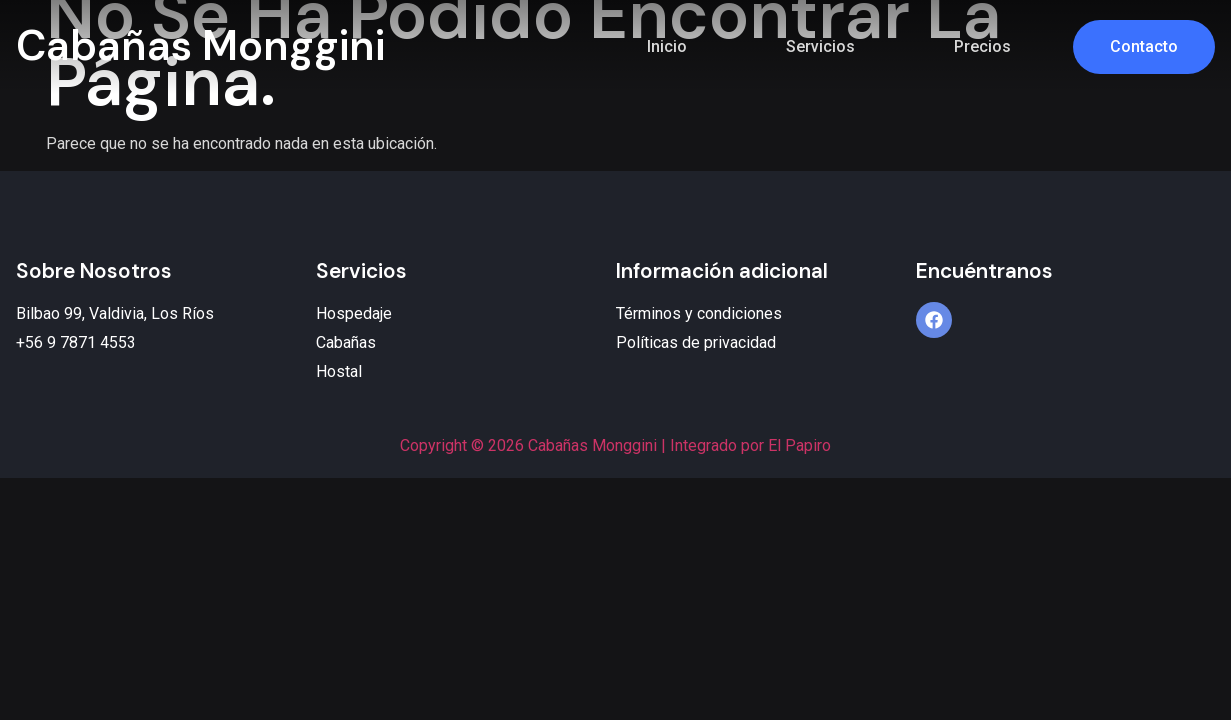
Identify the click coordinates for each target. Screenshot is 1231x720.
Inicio (667, 46)
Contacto (1144, 46)
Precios (982, 46)
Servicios (820, 46)
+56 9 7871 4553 (76, 342)
